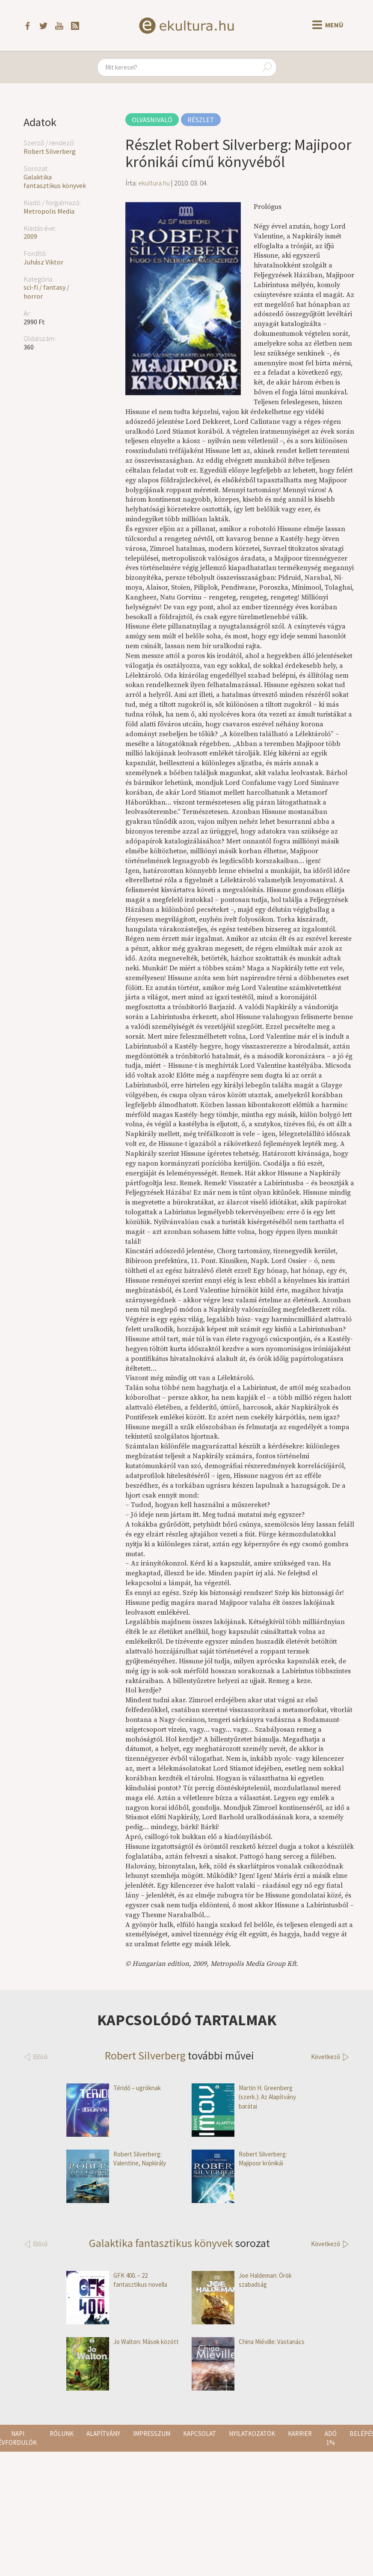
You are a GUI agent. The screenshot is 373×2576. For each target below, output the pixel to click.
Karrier (300, 2433)
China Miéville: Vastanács (248, 2341)
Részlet (200, 119)
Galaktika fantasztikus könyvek (55, 181)
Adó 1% (331, 2438)
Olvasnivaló (152, 119)
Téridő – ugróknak (113, 2087)
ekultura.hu (154, 183)
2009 (30, 236)
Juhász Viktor (43, 262)
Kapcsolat (199, 2433)
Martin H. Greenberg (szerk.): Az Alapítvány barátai (244, 2097)
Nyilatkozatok (252, 2433)
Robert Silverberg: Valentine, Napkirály (116, 2159)
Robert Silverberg (50, 151)
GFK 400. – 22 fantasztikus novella (116, 2280)
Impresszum (151, 2433)
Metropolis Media (49, 211)
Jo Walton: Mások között (122, 2341)
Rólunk (62, 2433)
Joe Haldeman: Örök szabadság (242, 2280)
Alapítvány (103, 2433)
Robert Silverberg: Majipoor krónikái (239, 2159)
